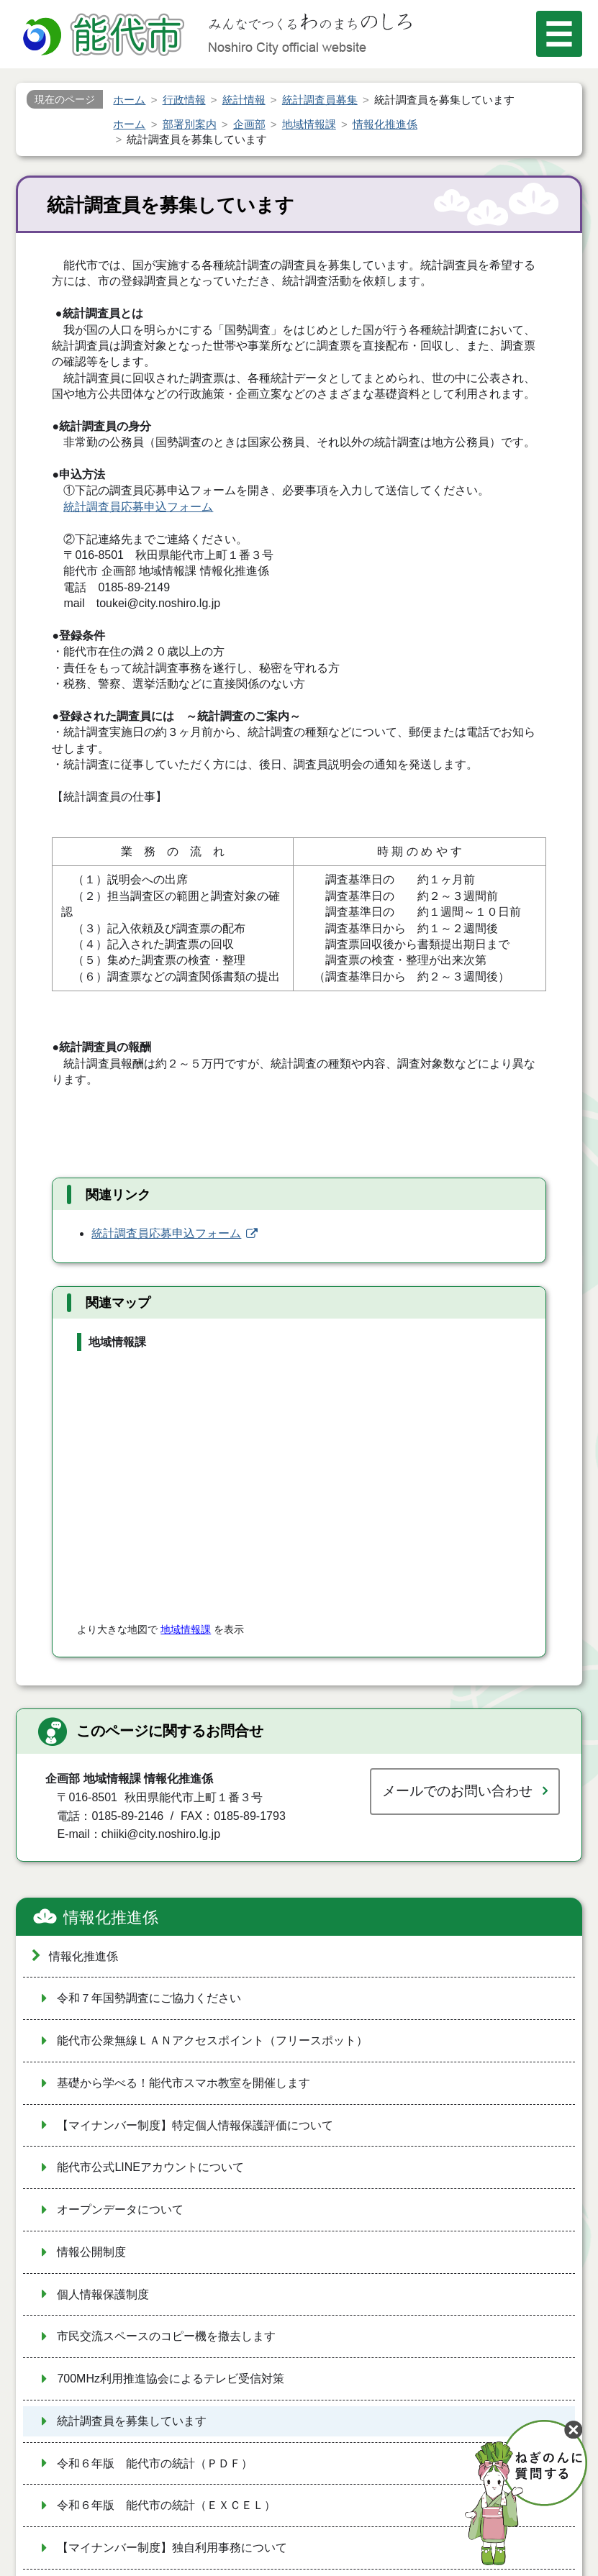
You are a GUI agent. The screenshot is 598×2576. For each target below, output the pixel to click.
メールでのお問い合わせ (457, 1790)
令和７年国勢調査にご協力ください (149, 1998)
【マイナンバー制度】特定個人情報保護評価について (195, 2125)
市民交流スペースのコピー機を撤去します (166, 2336)
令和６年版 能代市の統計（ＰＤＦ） (155, 2463)
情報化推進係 (110, 1917)
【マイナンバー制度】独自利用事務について (172, 2547)
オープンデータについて (120, 2209)
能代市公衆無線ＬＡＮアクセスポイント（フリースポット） (212, 2040)
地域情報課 (185, 1629)
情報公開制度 (91, 2252)
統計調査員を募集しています (132, 2421)
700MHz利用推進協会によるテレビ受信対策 (170, 2378)
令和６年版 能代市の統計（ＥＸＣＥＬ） (166, 2505)
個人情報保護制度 (103, 2294)
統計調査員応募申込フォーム (138, 507)
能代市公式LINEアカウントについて (150, 2167)
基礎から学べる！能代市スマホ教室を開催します (183, 2083)
